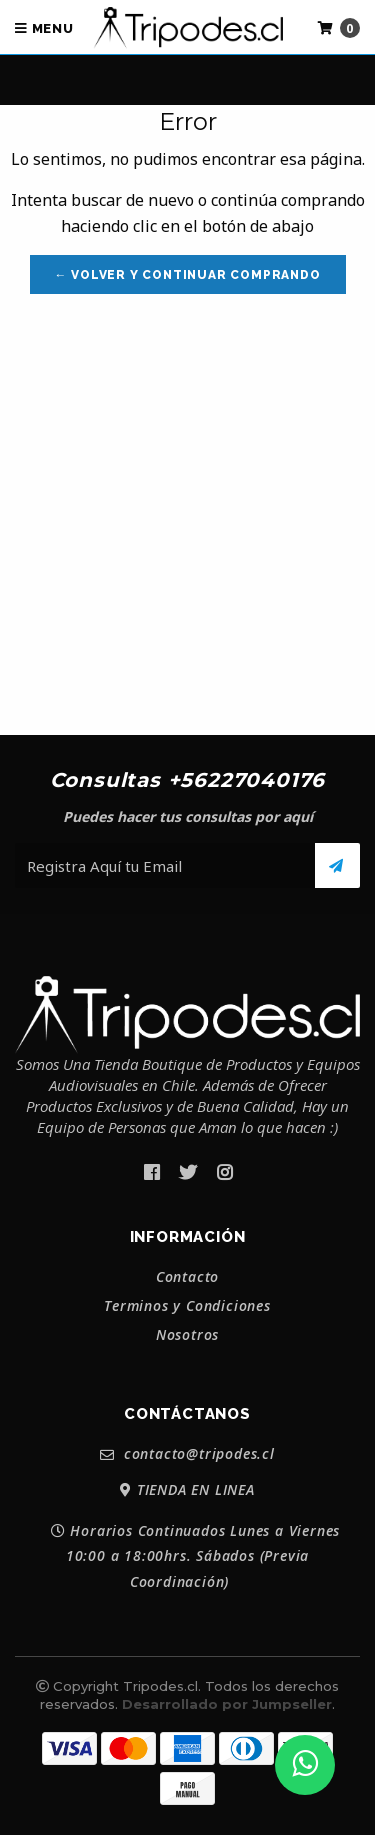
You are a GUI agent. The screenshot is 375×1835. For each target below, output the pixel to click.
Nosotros (187, 1335)
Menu (44, 28)
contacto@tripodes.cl (187, 1454)
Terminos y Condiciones (187, 1306)
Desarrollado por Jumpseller (227, 1704)
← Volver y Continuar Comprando (188, 275)
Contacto (187, 1277)
